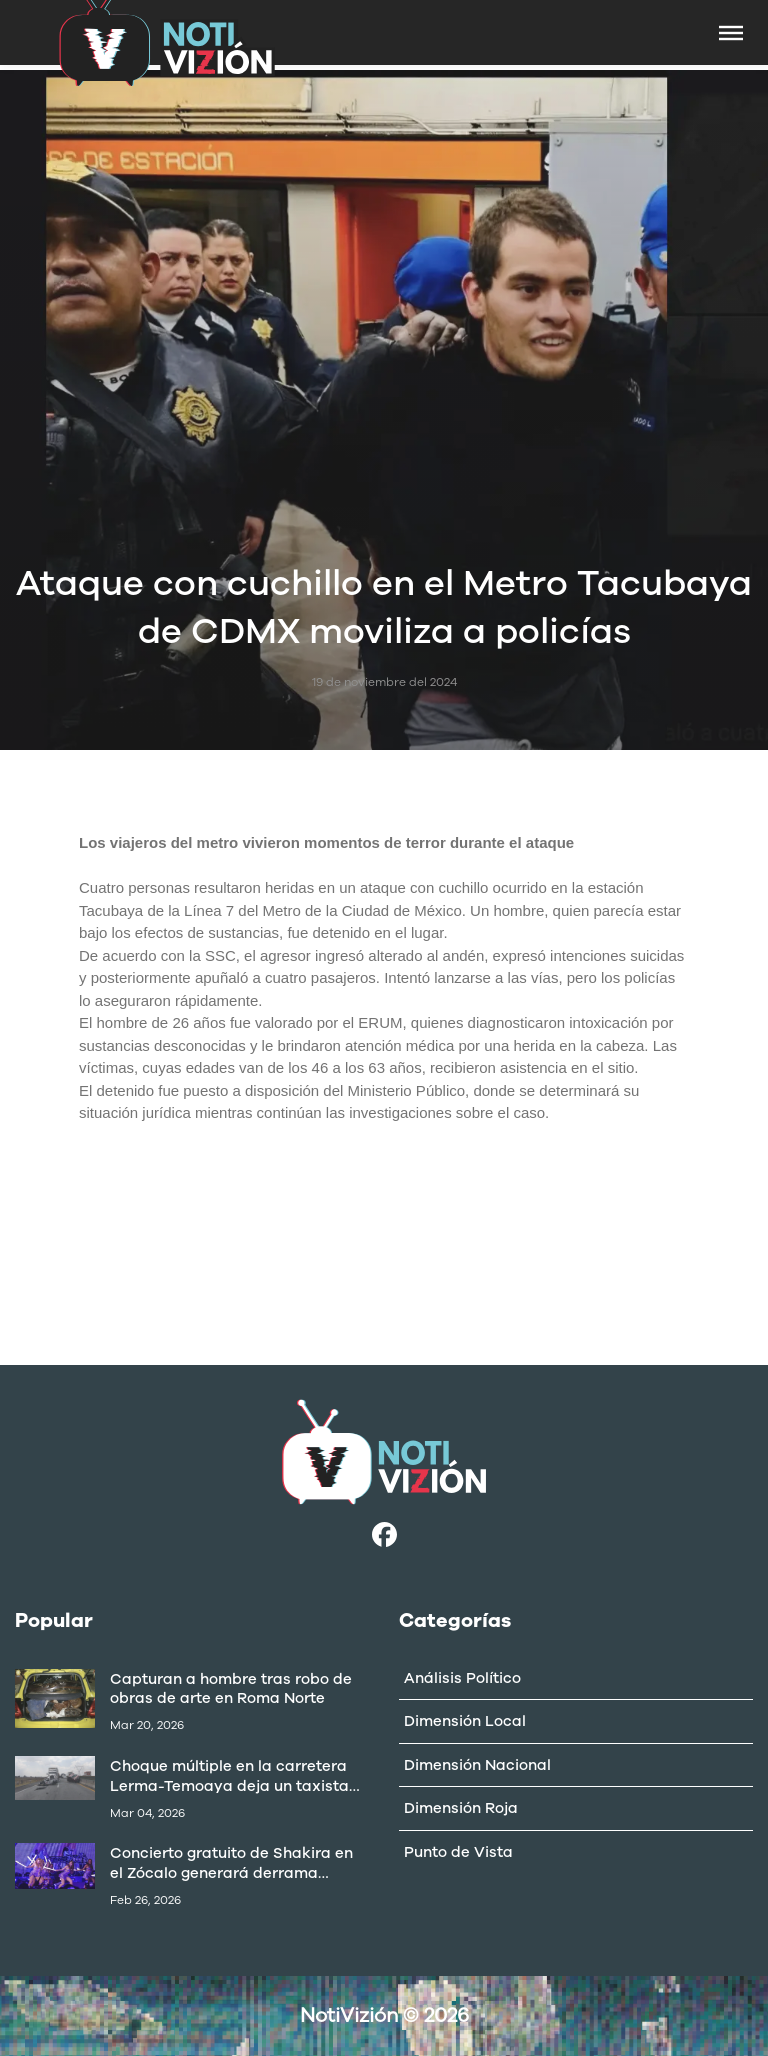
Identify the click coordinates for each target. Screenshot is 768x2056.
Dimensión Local (465, 1721)
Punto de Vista (458, 1852)
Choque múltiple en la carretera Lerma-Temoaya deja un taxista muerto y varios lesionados (229, 1776)
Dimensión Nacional (477, 1765)
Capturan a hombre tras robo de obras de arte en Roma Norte (231, 1689)
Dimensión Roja (461, 1808)
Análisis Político (462, 1678)
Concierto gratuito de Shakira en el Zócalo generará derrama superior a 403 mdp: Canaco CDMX (231, 1863)
